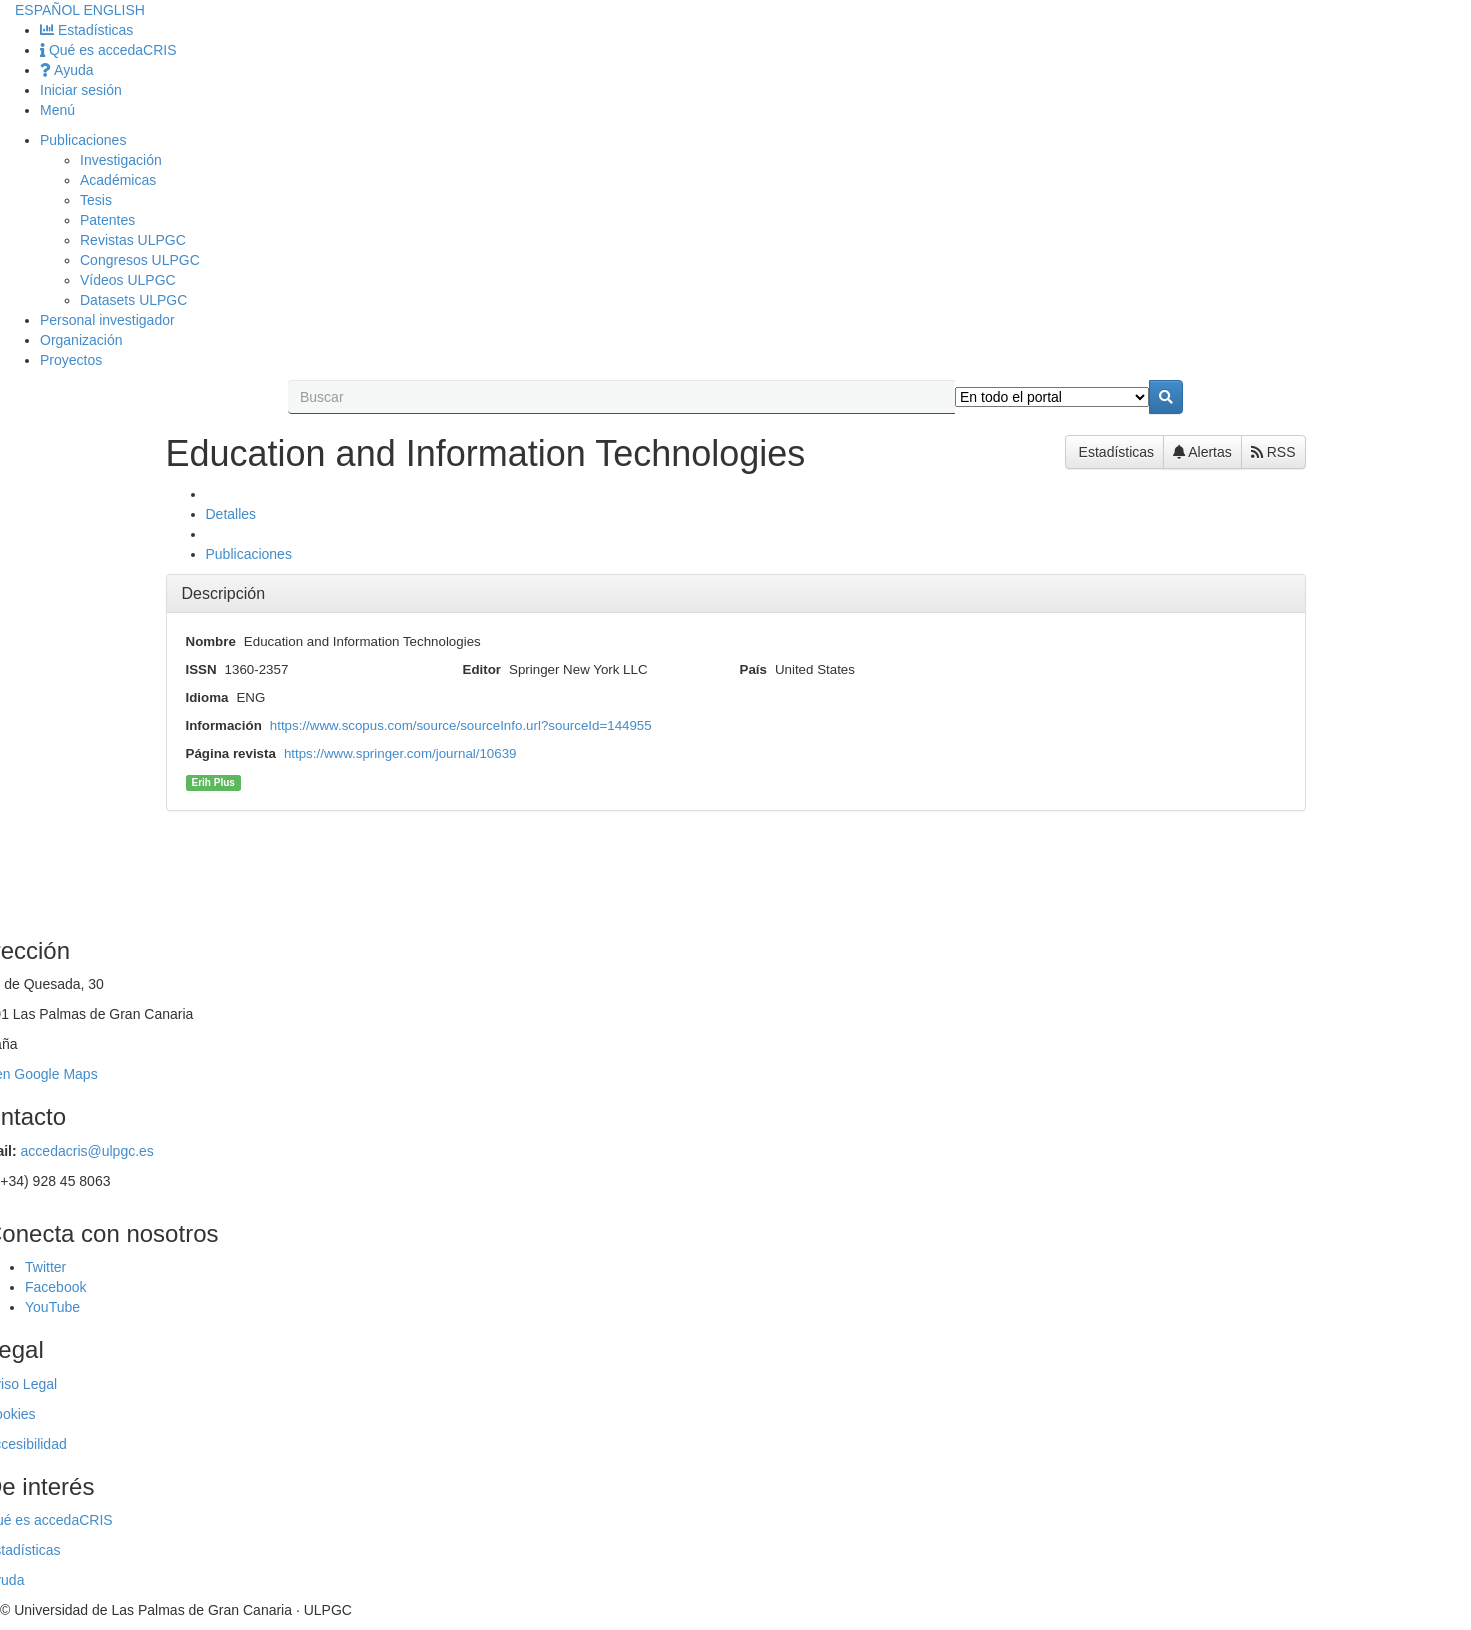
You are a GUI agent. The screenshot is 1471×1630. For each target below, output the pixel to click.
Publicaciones (83, 140)
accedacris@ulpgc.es (87, 1151)
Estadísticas (86, 30)
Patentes (107, 220)
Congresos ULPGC (140, 260)
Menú (57, 110)
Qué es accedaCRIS (108, 50)
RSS (1273, 452)
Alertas (1202, 452)
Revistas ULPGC (133, 240)
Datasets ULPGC (133, 300)
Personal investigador (107, 320)
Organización (81, 340)
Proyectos (71, 360)
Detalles (231, 514)
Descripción (224, 593)
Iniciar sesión (81, 90)
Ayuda (67, 70)
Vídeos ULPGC (128, 280)
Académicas (118, 180)
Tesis (96, 200)
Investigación (121, 160)
